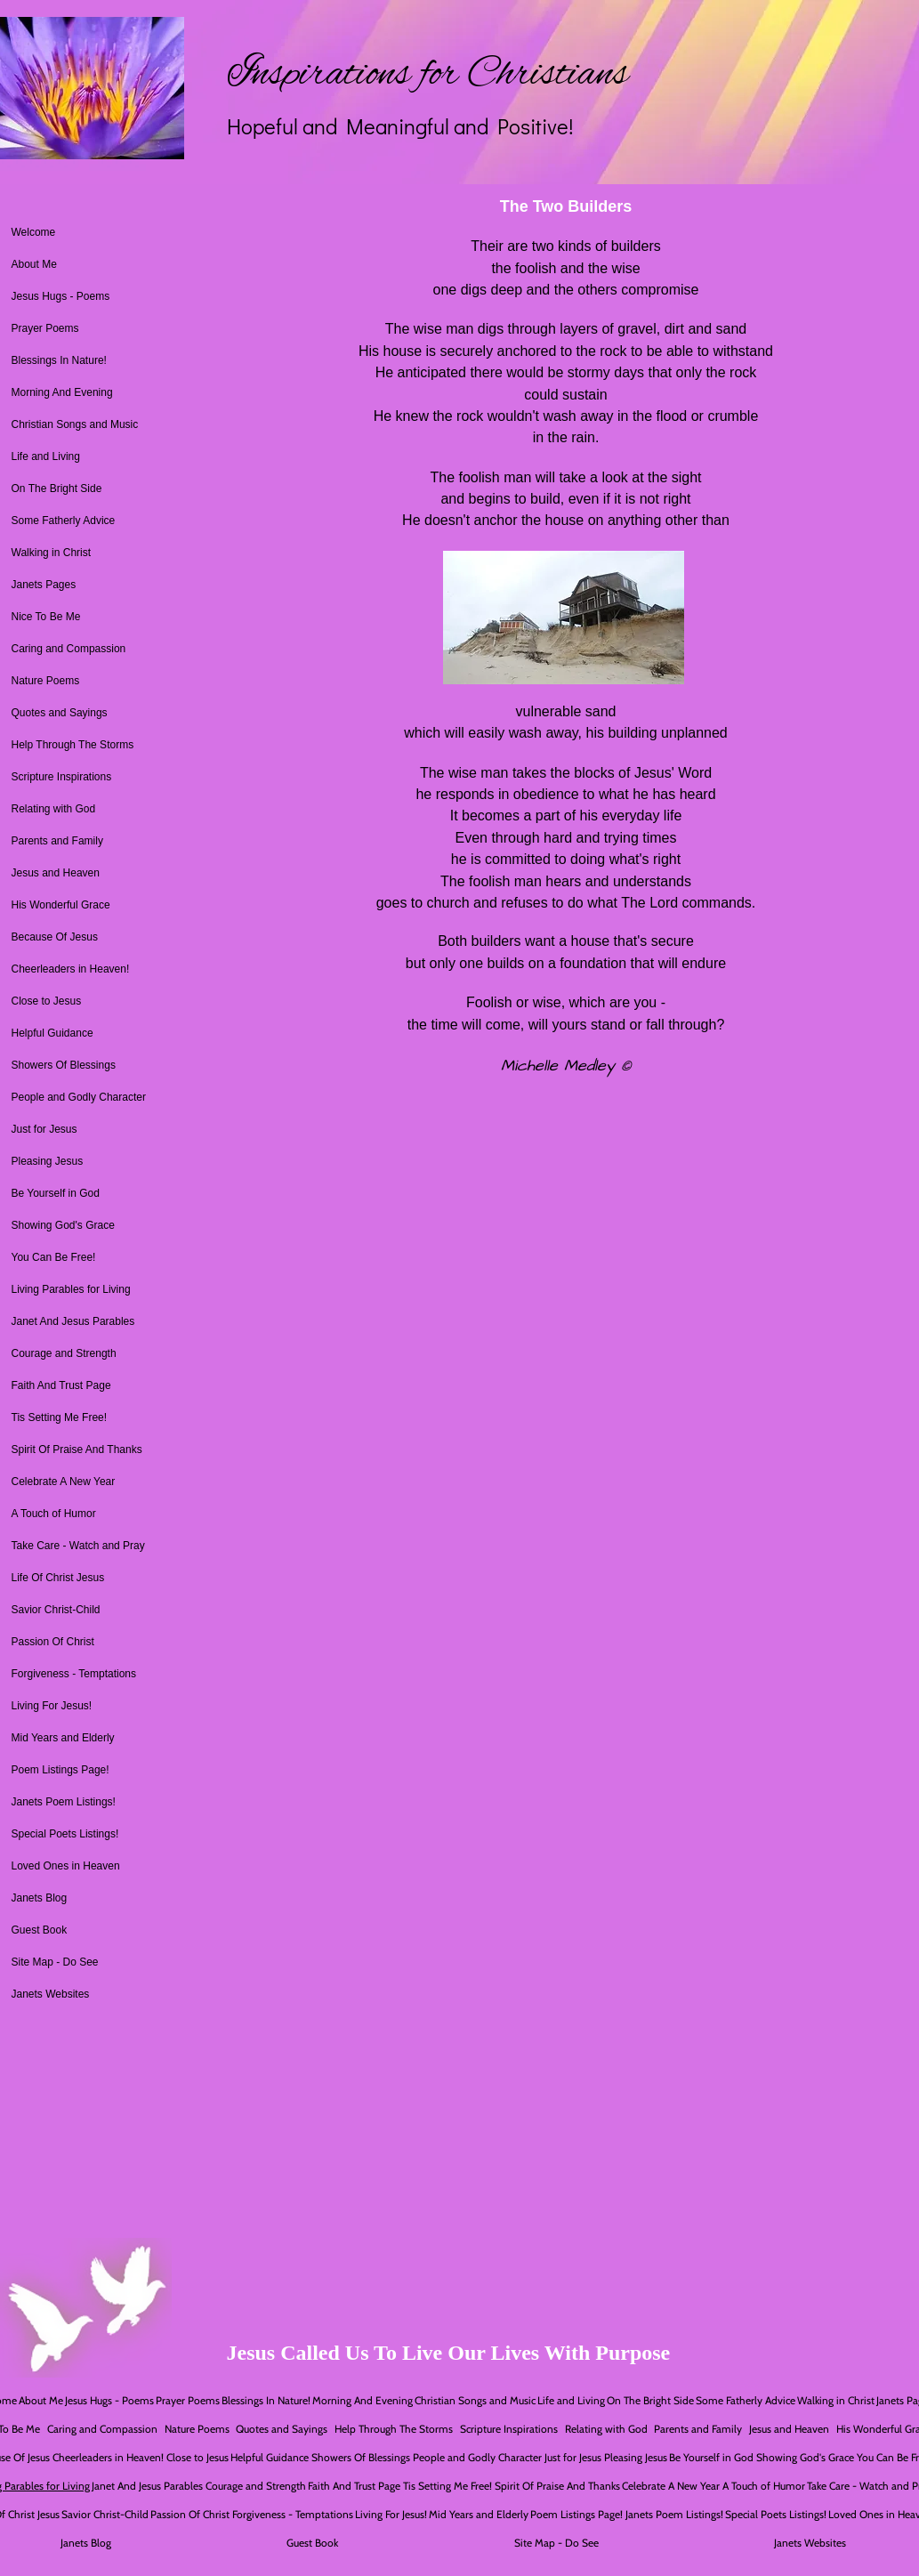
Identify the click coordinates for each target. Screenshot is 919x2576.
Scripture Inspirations (62, 777)
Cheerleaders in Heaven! (71, 969)
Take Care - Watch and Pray (78, 1545)
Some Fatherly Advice (64, 520)
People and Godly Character (79, 1097)
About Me (34, 264)
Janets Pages (44, 584)
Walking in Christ (52, 552)
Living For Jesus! (52, 1706)
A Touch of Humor (54, 1513)
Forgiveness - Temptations (74, 1674)
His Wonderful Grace (61, 905)
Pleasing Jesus (48, 1161)
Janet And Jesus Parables (73, 1321)
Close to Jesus (47, 1001)
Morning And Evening (62, 392)
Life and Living (46, 456)
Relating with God (54, 809)
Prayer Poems (45, 328)
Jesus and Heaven (56, 873)
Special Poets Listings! (65, 1834)
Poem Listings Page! (60, 1770)
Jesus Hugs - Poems (61, 296)
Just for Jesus (44, 1129)
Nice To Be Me (46, 616)
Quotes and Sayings (60, 713)
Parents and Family (57, 841)
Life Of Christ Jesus (58, 1577)
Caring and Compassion (69, 648)
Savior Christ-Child (56, 1609)
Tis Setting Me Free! (60, 1417)
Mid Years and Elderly (63, 1738)
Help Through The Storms (73, 745)
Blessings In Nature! (59, 360)
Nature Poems (46, 680)
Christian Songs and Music (75, 424)
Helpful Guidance (52, 1033)
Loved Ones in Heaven (66, 1866)
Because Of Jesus (55, 937)
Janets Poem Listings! (64, 1802)
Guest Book (40, 1930)
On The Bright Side (57, 488)
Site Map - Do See (55, 1962)
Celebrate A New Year (64, 1481)
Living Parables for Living (71, 1289)
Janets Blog (40, 1898)
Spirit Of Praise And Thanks (77, 1449)
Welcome (34, 232)
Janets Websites (51, 1994)
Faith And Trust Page (61, 1385)
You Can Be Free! (54, 1257)
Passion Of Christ (53, 1641)
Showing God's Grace (63, 1225)
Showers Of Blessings (64, 1065)
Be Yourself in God (56, 1193)
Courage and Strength (64, 1353)
